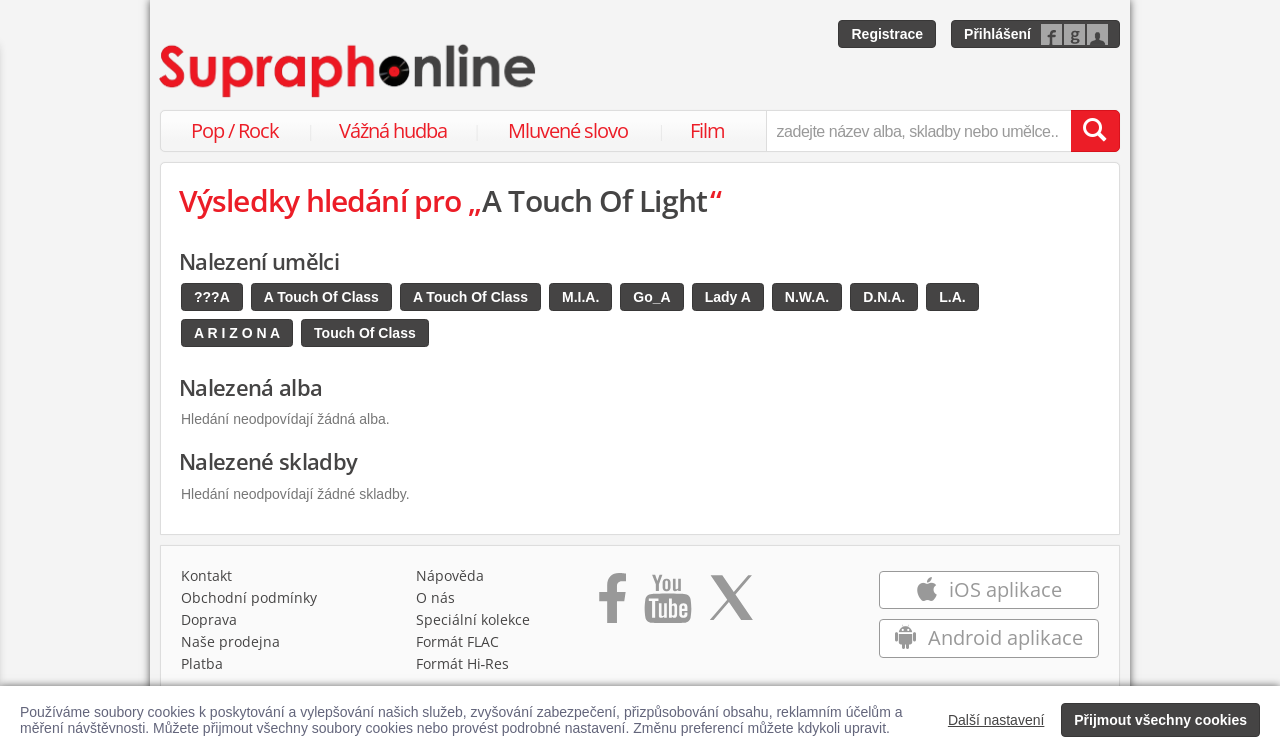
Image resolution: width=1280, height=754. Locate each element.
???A (212, 297)
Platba (202, 663)
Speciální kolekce (473, 619)
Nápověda (450, 575)
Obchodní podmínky (249, 597)
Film (707, 130)
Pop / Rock (235, 130)
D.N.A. (884, 297)
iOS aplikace (988, 589)
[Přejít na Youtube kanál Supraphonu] (667, 605)
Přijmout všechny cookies (1160, 720)
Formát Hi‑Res (463, 663)
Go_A (651, 297)
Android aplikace (988, 637)
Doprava (209, 619)
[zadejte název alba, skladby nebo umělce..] (918, 131)
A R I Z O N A (237, 333)
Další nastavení (996, 720)
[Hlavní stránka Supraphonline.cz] (349, 71)
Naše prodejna (230, 641)
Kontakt (206, 575)
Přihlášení (997, 34)
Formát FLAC (457, 641)
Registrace (887, 34)
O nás (435, 597)
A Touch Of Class (321, 297)
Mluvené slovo (568, 130)
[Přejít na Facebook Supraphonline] (612, 605)
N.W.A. (807, 297)
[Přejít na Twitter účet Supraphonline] (731, 605)
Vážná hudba (393, 130)
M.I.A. (580, 297)
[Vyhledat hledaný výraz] (1095, 131)
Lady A (728, 297)
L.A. (952, 297)
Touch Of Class (365, 333)
